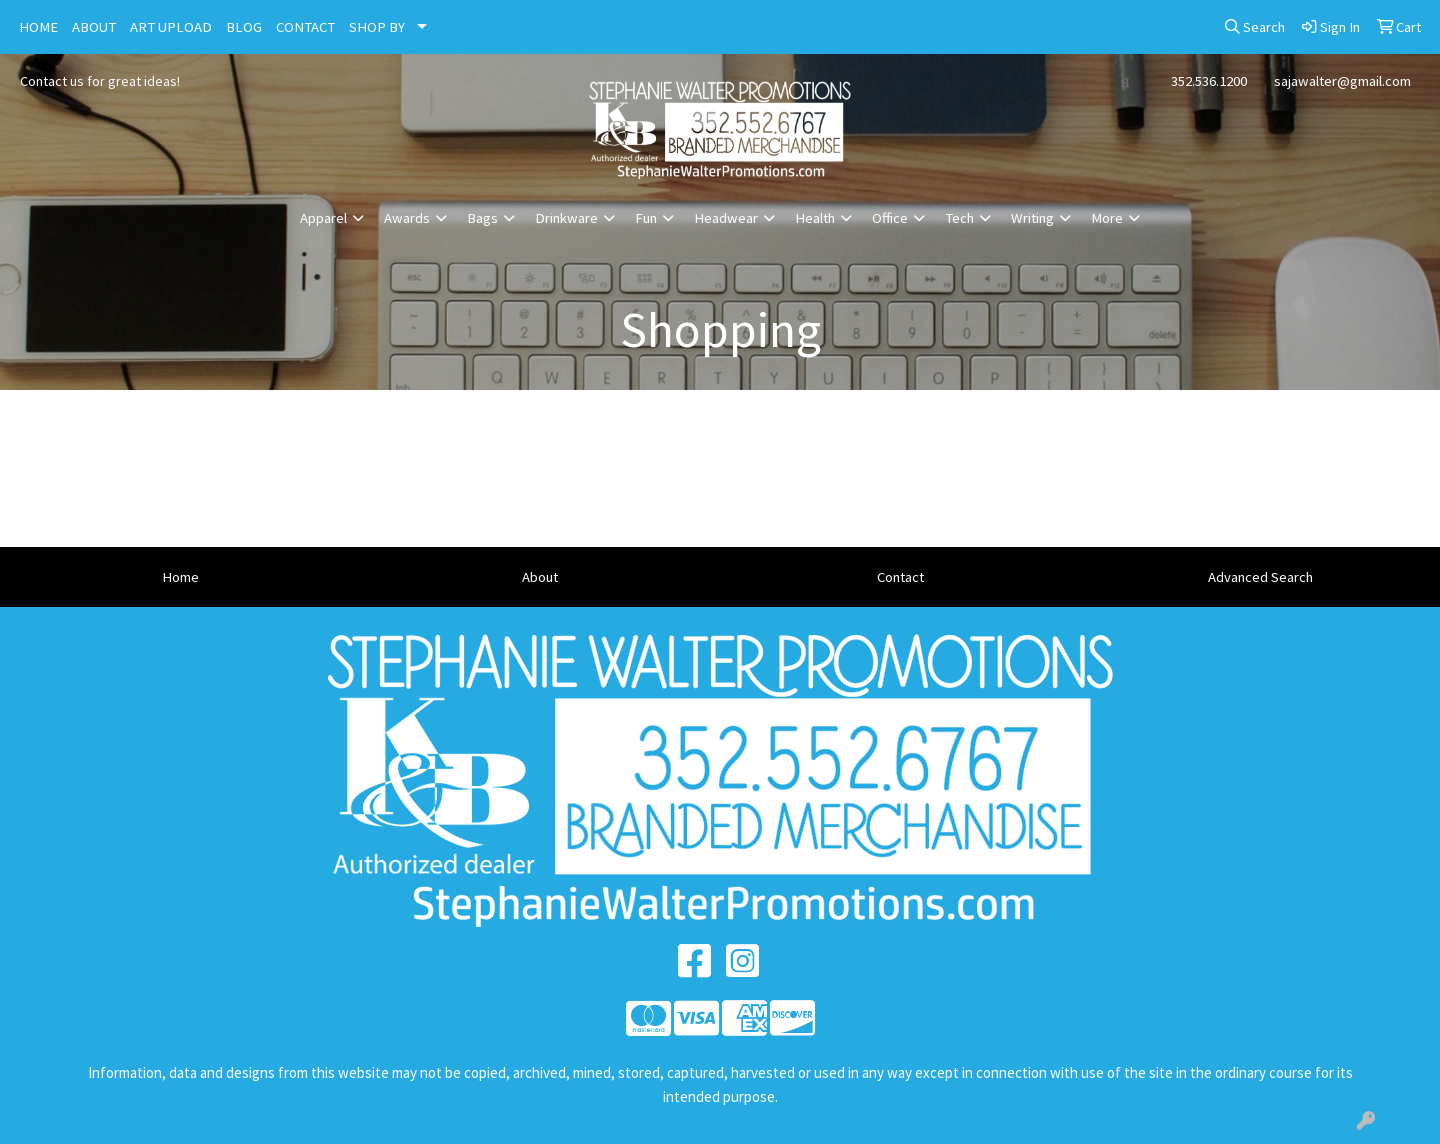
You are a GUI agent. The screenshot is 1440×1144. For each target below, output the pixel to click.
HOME (38, 27)
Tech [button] (959, 218)
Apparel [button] (323, 218)
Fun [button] (646, 218)
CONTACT (305, 27)
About (540, 577)
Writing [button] (1032, 218)
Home (180, 577)
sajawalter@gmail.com (1342, 81)
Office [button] (890, 218)
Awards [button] (407, 218)
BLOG (244, 27)
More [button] (1107, 218)
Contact (900, 577)
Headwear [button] (726, 218)
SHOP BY (377, 27)
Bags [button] (482, 218)
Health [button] (815, 218)
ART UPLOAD (171, 27)
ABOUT (94, 27)
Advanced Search (1260, 577)
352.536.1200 (1209, 81)
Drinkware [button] (566, 218)
